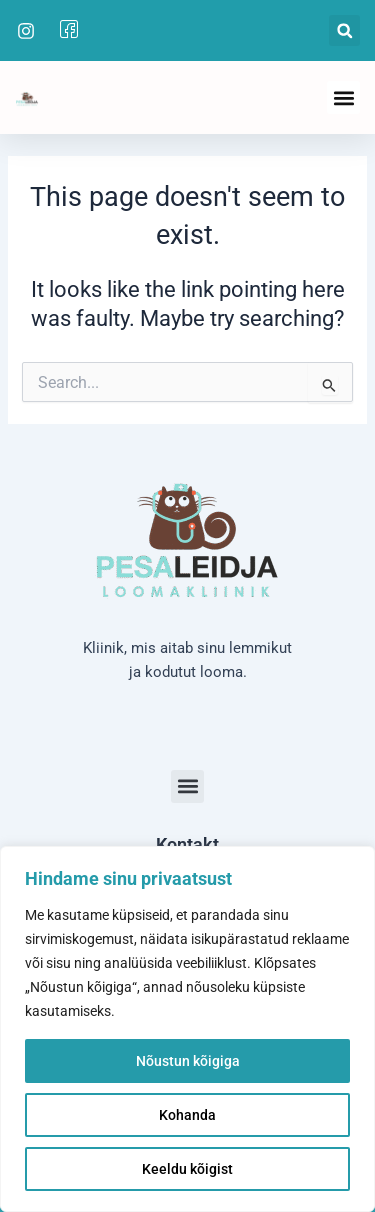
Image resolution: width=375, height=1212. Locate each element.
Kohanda (187, 1115)
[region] (187, 1029)
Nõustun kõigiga (188, 1061)
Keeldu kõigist (187, 1169)
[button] (344, 30)
